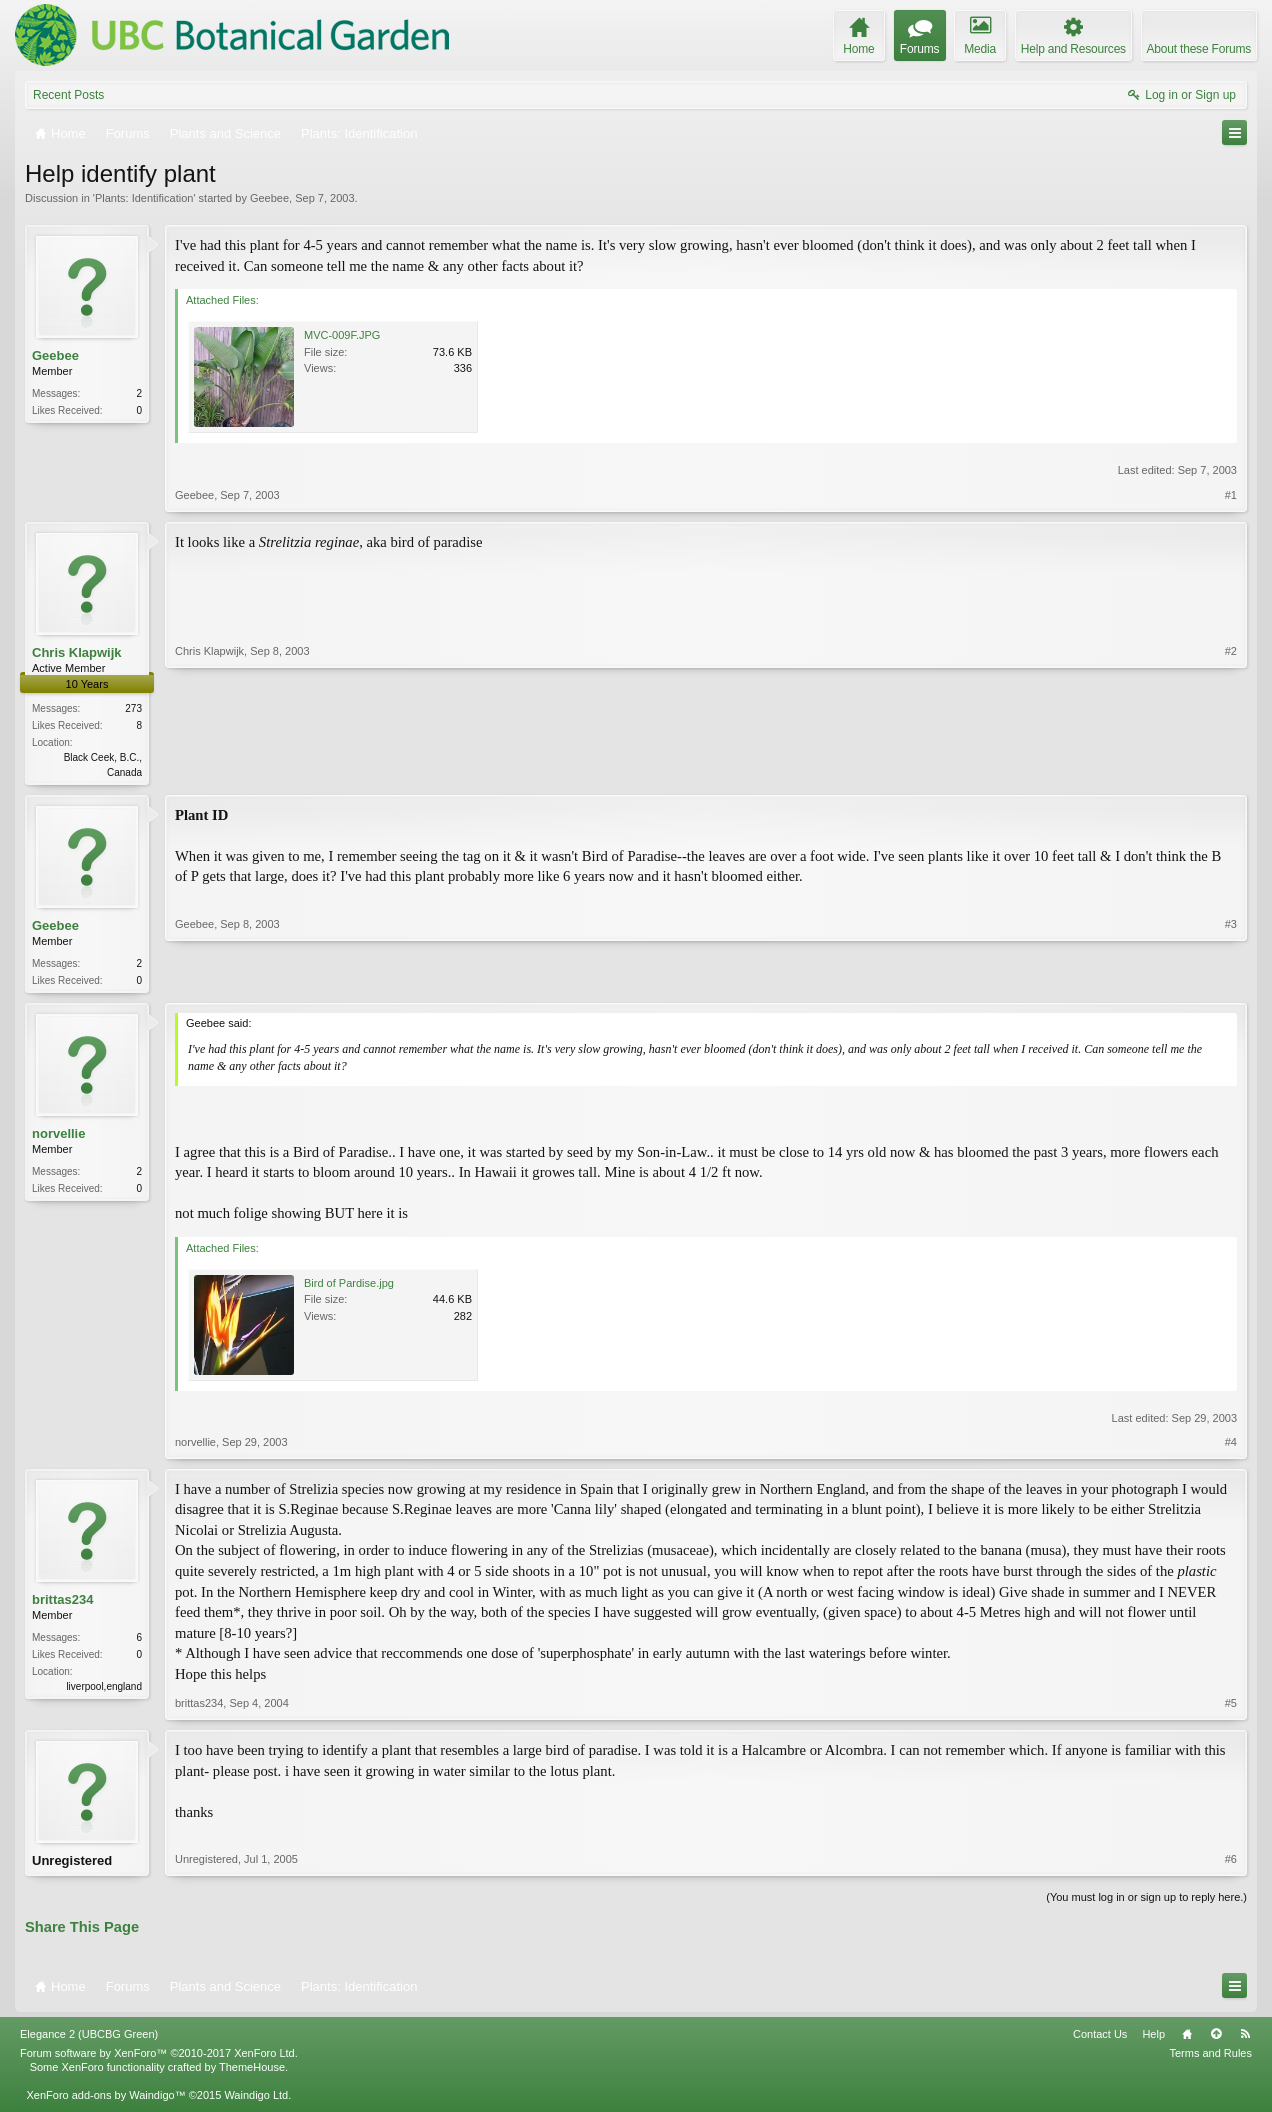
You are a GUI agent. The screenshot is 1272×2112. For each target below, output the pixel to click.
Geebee (269, 198)
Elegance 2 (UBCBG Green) (89, 2040)
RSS (1245, 2040)
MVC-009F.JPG (342, 335)
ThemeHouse (252, 2073)
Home (1187, 2040)
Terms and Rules (1210, 2059)
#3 (1231, 980)
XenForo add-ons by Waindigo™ (105, 2101)
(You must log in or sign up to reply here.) (1146, 1903)
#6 (1231, 1865)
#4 (1231, 1446)
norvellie (58, 1137)
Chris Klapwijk (77, 652)
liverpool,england (104, 1690)
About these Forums (1199, 49)
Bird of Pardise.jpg (349, 1287)
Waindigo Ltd (256, 2101)
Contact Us (1100, 2040)
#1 (1231, 495)
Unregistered (72, 1864)
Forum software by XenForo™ (159, 2059)
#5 (1231, 1707)
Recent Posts (68, 95)
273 (133, 708)
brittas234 (62, 1603)
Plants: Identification (144, 198)
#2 (1231, 770)
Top (1216, 2040)
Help (1153, 2040)
